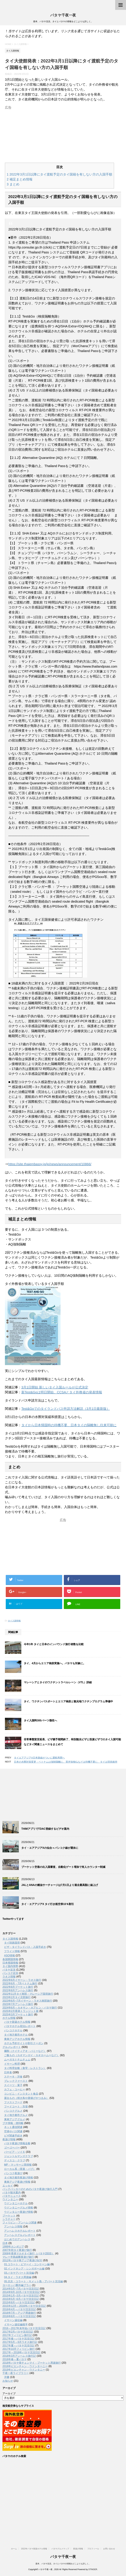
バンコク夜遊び (13, 2173)
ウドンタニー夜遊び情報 (18, 2211)
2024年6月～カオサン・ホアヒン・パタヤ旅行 (29, 2007)
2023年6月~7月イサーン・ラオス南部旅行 (27, 2000)
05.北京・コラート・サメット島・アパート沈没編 (33, 2281)
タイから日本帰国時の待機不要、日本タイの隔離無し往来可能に (68, 1425)
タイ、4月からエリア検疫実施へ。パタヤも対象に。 (55, 1663)
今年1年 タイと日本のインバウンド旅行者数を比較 (54, 1644)
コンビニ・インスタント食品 (21, 2093)
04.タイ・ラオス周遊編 (17, 2277)
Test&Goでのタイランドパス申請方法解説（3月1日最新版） (65, 1408)
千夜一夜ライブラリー (15, 2373)
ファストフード (13, 2102)
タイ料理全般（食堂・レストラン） (25, 2068)
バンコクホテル (13, 2030)
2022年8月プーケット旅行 (17, 1986)
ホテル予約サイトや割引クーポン (23, 2043)
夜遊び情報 (9, 2139)
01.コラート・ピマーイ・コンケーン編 (27, 2264)
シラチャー (9, 2219)
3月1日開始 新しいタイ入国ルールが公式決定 (54, 1387)
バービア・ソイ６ (14, 2152)
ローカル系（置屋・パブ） (20, 2169)
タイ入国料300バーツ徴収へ (40, 1720)
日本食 (8, 2072)
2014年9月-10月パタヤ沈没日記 (21, 2292)
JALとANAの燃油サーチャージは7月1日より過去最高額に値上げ (59, 1885)
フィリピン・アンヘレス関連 (19, 2222)
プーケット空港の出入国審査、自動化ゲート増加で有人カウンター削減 (63, 1867)
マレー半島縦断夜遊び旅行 (18, 2257)
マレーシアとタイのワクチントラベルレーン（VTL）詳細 (58, 1682)
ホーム (14, 2549)
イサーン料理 (12, 2063)
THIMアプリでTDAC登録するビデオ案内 (45, 1828)
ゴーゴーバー (12, 2147)
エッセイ (7, 2185)
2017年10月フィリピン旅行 (18, 2349)
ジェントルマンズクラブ (18, 2156)
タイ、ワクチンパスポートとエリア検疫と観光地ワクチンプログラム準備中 (68, 1701)
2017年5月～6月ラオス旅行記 (19, 2342)
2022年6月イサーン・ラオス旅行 (21, 1980)
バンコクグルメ (13, 2110)
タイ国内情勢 (10, 1966)
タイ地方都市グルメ (16, 2115)
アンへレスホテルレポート (20, 2230)
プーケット (9, 2215)
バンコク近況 (10, 1973)
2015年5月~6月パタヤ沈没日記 (20, 2299)
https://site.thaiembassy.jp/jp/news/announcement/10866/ (49, 1164)
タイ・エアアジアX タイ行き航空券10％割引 (47, 1904)
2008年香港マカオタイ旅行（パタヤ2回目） (28, 2253)
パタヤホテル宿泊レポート (20, 2026)
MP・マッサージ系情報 (18, 2164)
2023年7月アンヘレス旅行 (17, 2004)
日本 (5, 2243)
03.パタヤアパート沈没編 (19, 2272)
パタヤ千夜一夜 (63, 15)
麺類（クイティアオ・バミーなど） (25, 2051)
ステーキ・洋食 (13, 2076)
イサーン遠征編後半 (16, 2324)
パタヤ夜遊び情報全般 (17, 2143)
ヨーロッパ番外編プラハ (16, 2285)
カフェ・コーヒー (14, 2089)
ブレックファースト (16, 2081)
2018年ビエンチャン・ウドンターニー (25, 2366)
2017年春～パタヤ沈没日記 (18, 2338)
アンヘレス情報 (13, 2226)
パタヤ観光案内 (11, 2192)
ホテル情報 (9, 2018)
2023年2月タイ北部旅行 (16, 1997)
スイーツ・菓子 (13, 2085)
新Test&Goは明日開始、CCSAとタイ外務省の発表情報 (61, 1392)
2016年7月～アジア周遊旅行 (19, 2312)
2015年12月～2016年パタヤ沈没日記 (24, 2305)
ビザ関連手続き (13, 2135)
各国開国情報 (10, 1959)
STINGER (92, 2569)
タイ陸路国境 (12, 1942)
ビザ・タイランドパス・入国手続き (25, 1947)
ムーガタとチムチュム (17, 2059)
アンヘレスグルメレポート (20, 2235)
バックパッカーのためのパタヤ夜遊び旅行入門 (30, 2189)
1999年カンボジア (13, 2246)
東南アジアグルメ (14, 2119)
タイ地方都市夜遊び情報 (18, 2177)
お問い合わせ (109, 2549)
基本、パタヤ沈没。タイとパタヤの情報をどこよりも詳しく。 (63, 2564)
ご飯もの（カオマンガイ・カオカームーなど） (31, 2055)
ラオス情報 (9, 1976)
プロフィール (93, 2549)
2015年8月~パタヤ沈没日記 (18, 2302)
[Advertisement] (63, 134)
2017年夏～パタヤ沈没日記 (18, 2345)
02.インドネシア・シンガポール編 (24, 2268)
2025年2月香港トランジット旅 (20, 2011)
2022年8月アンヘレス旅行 (17, 1990)
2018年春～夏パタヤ (14, 2359)
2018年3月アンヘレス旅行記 (19, 2355)
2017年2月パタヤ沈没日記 (17, 2331)
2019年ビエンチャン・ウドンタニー (23, 2369)
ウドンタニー (10, 2199)
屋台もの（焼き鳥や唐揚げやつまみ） (26, 2098)
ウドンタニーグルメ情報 (18, 2207)
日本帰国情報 (10, 1962)
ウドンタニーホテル (16, 2203)
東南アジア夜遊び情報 (17, 2181)
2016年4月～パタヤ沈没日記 (19, 2309)
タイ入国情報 (14, 1620)
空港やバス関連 (13, 2131)
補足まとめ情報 (19, 179)
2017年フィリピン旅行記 (17, 2335)
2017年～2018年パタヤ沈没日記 (21, 2352)
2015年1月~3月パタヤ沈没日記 (20, 2295)
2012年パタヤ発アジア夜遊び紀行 (22, 2260)
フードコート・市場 (16, 2106)
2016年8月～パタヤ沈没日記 (19, 2316)
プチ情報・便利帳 (12, 2123)
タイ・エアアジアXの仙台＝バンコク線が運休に (49, 1847)
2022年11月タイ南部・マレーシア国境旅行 (27, 1993)
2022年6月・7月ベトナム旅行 (19, 1983)
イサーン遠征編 (13, 2320)
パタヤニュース (11, 2196)
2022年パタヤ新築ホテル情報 (34, 2549)
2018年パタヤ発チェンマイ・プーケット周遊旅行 (31, 2362)
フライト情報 (12, 1951)
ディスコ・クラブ (14, 2160)
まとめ (13, 184)
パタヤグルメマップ (60, 2549)
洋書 (6, 2377)
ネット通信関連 (13, 2127)
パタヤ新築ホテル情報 (17, 2022)
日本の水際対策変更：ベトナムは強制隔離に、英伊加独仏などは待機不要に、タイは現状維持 (65, 1761)
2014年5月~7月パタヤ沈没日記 (20, 2288)
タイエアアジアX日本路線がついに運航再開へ (39, 1757)
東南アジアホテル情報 (17, 2039)
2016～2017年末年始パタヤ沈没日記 (24, 2328)
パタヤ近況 (9, 1969)
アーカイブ (9, 2393)
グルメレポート (11, 2047)
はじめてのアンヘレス (17, 2239)
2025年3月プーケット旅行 (17, 2014)
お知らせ (7, 2380)
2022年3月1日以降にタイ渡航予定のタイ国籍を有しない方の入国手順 (59, 174)
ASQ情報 (9, 1955)
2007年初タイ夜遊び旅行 (17, 2250)
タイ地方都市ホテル (16, 2034)
